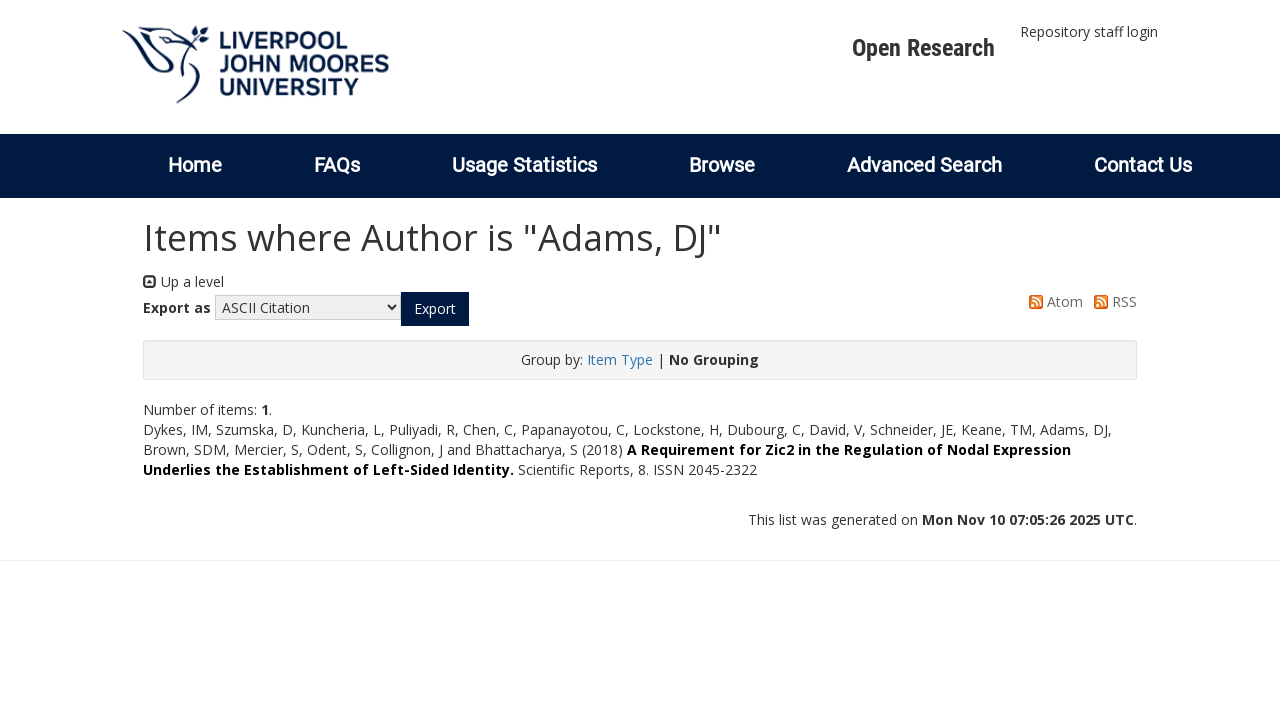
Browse (722, 165)
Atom (1052, 301)
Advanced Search (924, 165)
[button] (435, 309)
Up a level (183, 281)
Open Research (923, 48)
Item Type (620, 359)
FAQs (337, 165)
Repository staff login (1089, 31)
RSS (1112, 301)
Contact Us (1143, 165)
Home (195, 165)
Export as (177, 307)
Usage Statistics (524, 165)
